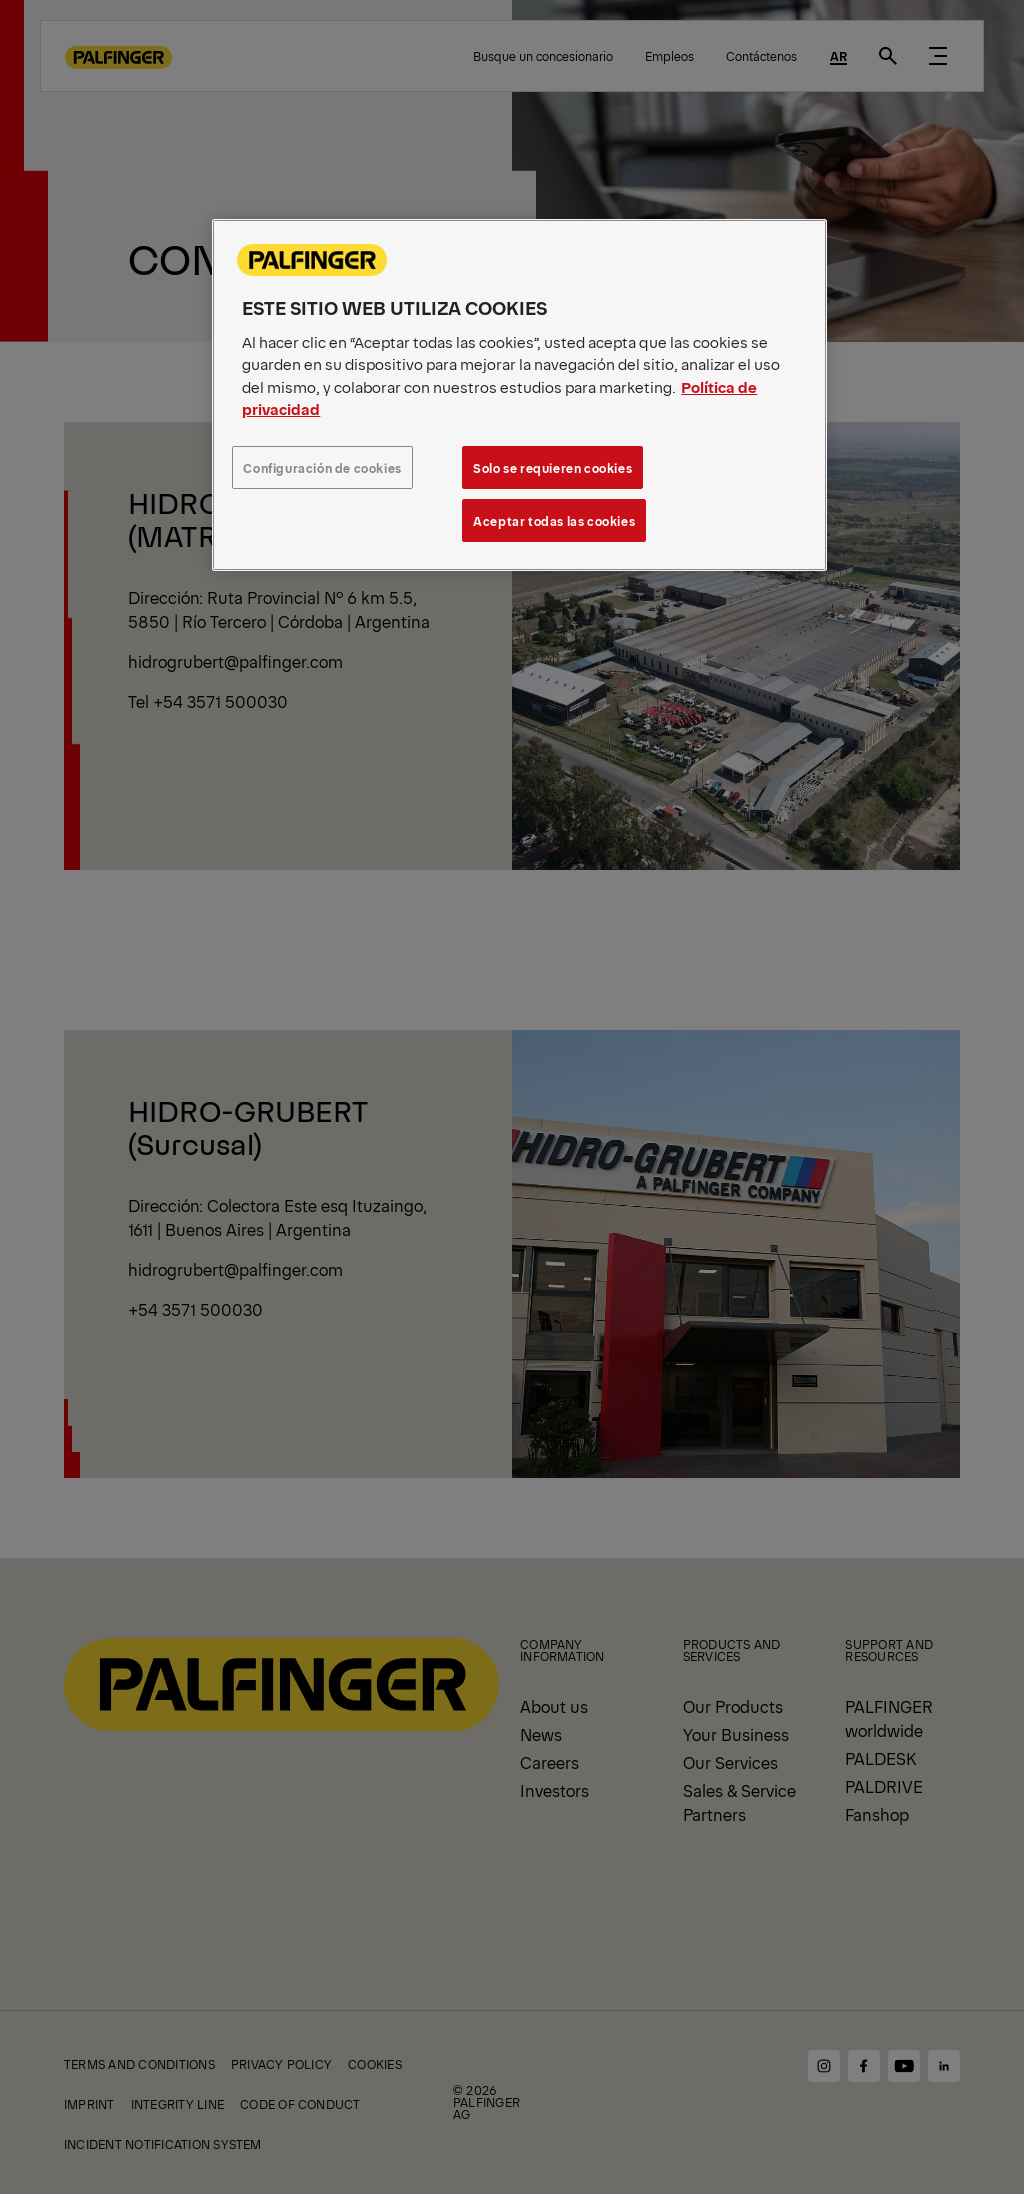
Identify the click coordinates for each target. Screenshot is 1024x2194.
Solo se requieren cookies (552, 467)
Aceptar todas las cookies (554, 520)
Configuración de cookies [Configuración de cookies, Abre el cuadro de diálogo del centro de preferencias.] (322, 467)
